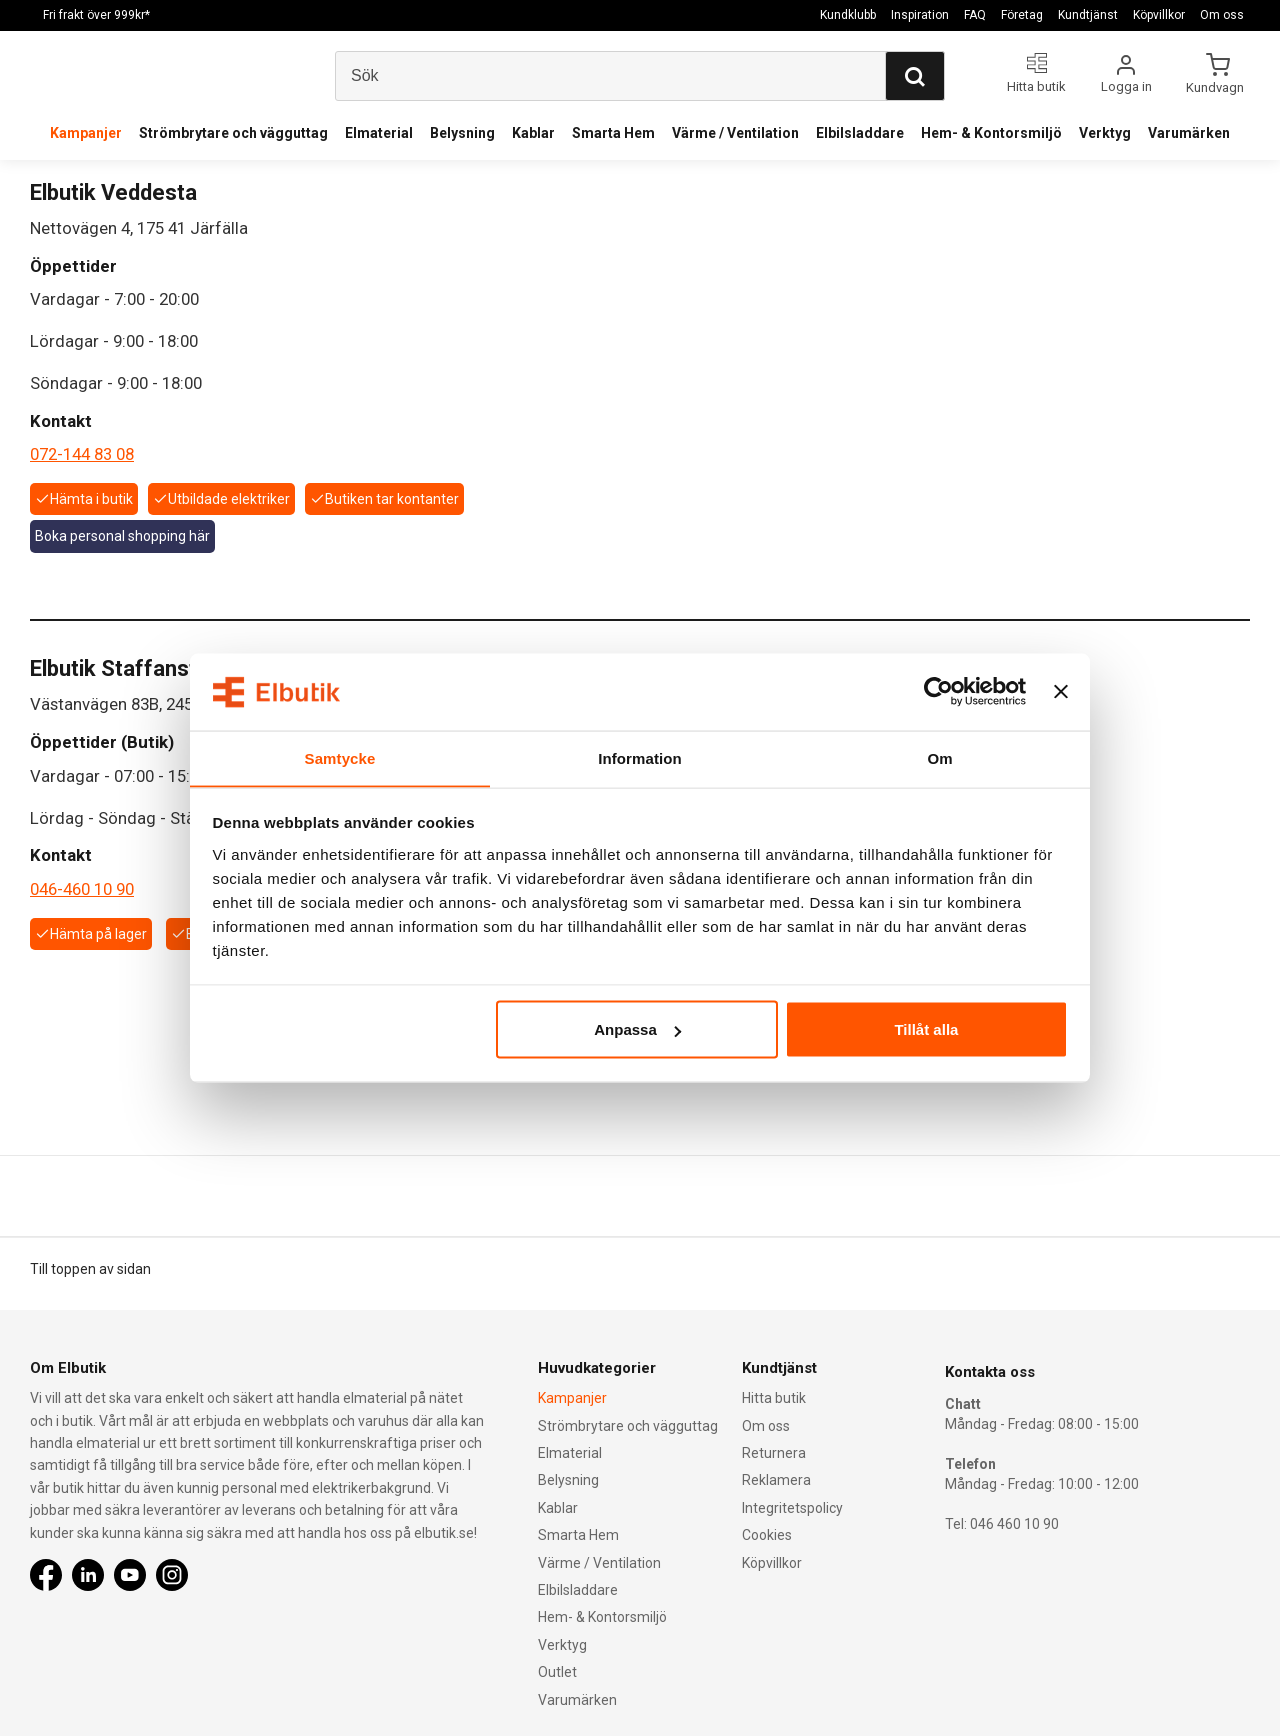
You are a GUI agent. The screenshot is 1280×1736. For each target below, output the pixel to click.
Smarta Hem (613, 133)
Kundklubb (848, 15)
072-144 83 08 (82, 454)
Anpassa (637, 1029)
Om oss (1222, 15)
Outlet (557, 1672)
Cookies (767, 1535)
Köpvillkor (1159, 15)
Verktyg (1105, 133)
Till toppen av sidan (90, 1269)
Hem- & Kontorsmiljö (991, 133)
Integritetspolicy (792, 1508)
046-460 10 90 (82, 889)
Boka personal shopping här (122, 536)
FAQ (975, 15)
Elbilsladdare (860, 133)
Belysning (462, 133)
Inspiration (920, 15)
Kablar (533, 133)
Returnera (774, 1453)
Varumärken (1189, 133)
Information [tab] (640, 757)
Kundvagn (1216, 87)
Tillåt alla (926, 1029)
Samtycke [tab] (340, 757)
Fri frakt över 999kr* (96, 15)
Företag (1022, 15)
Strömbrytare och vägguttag (233, 133)
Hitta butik (774, 1398)
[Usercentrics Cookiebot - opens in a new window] (938, 692)
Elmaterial (379, 133)
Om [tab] (939, 757)
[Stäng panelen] (1061, 692)
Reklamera (776, 1480)
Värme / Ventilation (735, 133)
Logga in (1126, 86)
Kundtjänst (1088, 15)
